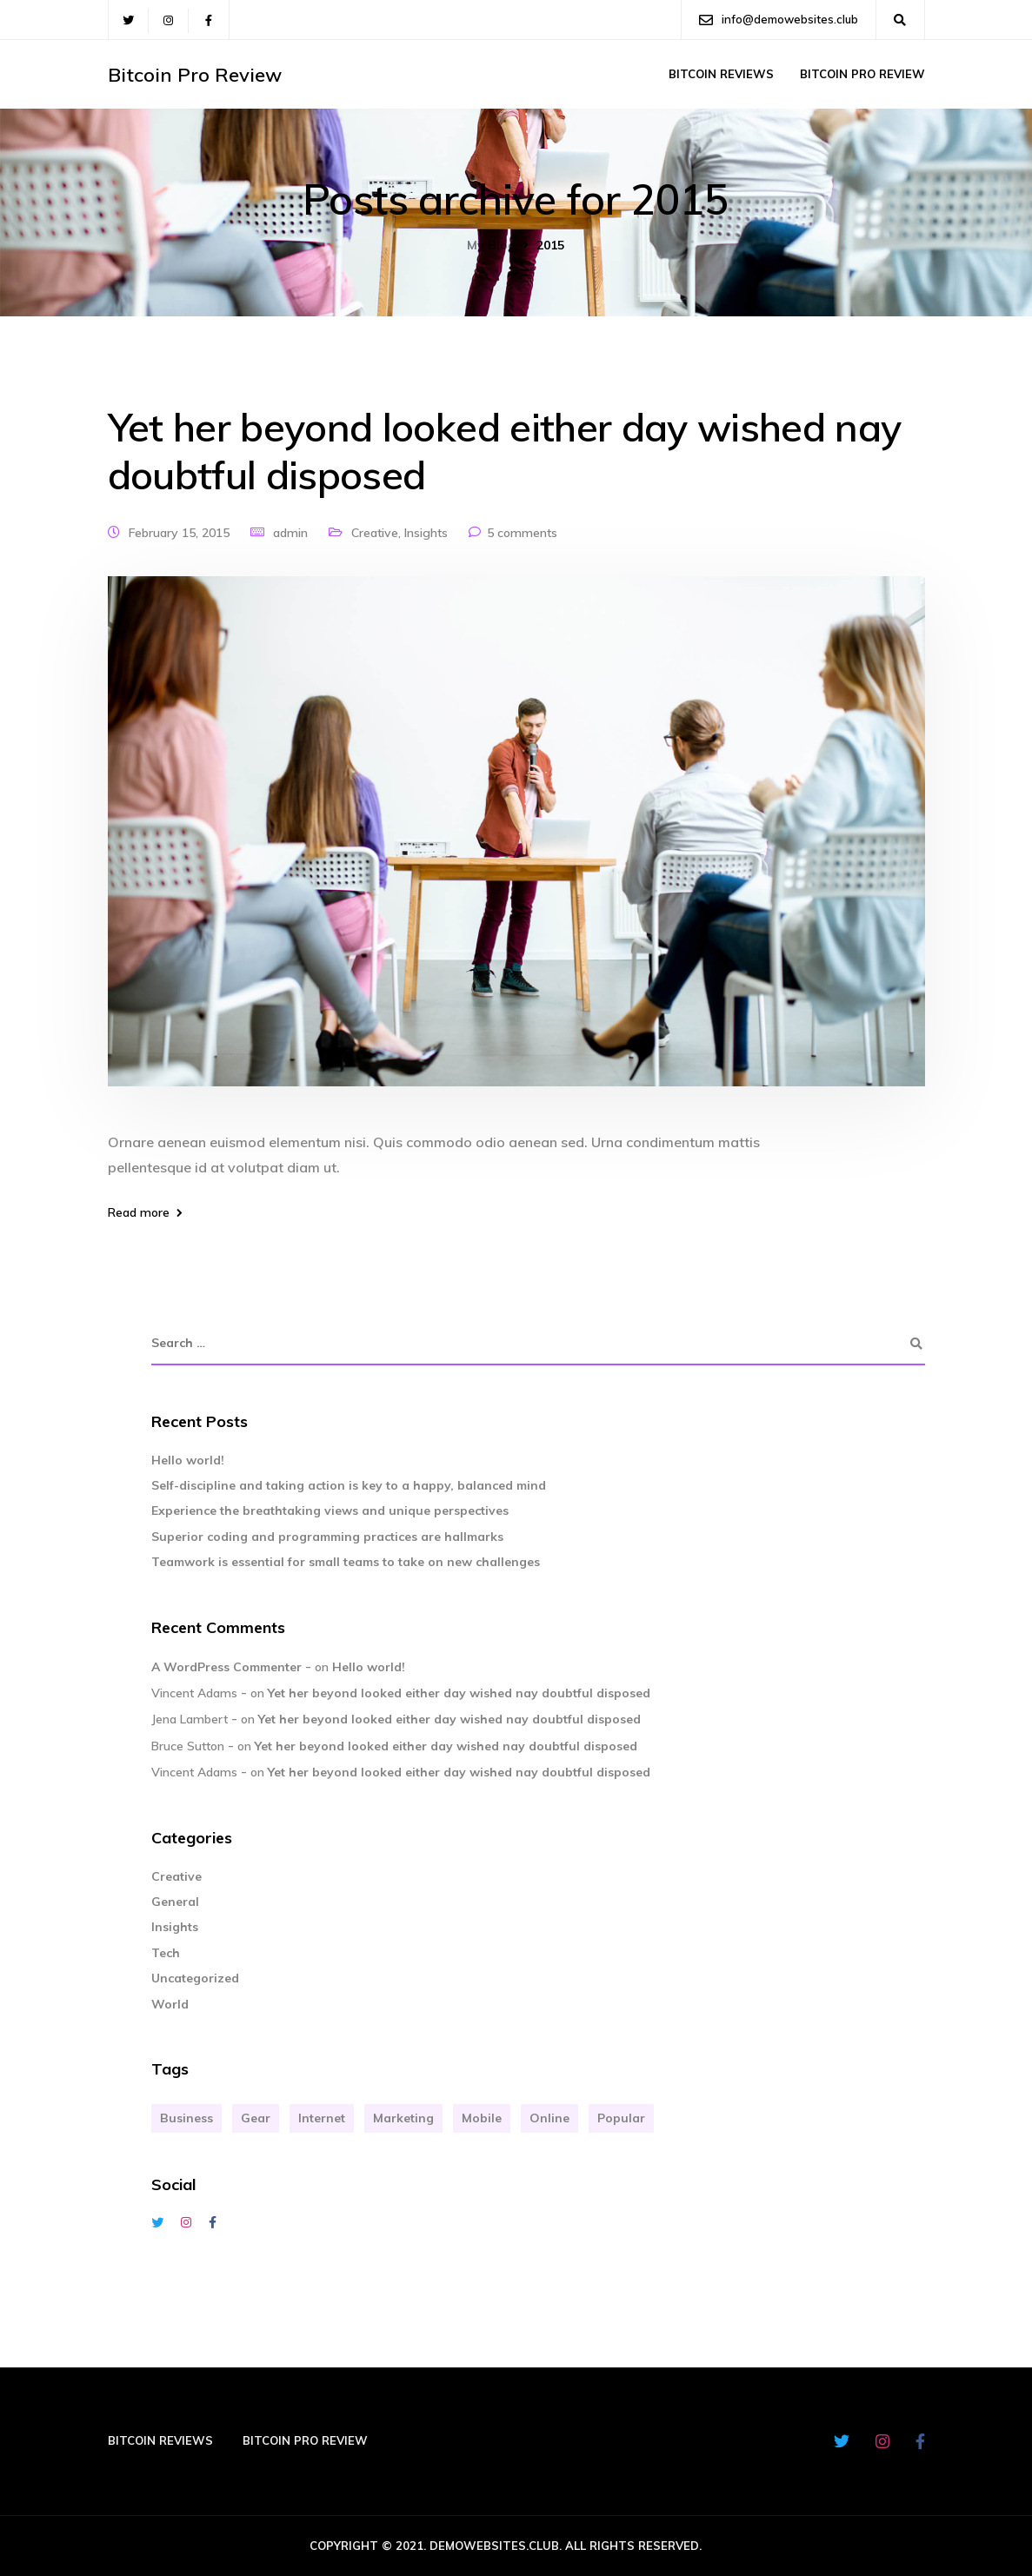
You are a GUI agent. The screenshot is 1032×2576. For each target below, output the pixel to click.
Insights (426, 533)
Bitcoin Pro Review (195, 74)
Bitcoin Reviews (721, 74)
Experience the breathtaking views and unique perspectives (330, 1510)
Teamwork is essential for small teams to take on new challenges (345, 1562)
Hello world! (187, 1460)
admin (290, 533)
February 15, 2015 (179, 533)
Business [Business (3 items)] (186, 2118)
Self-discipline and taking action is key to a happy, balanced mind (348, 1485)
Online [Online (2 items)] (549, 2118)
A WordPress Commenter (226, 1667)
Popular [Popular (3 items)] (621, 2118)
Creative (374, 533)
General (175, 1901)
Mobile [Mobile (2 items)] (482, 2118)
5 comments (522, 533)
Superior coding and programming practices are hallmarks (327, 1536)
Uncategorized (195, 1978)
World (170, 2004)
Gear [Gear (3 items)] (255, 2118)
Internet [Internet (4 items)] (321, 2118)
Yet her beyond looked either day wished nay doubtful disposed (505, 450)
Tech (165, 1953)
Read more (139, 1212)
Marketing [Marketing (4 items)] (403, 2118)
